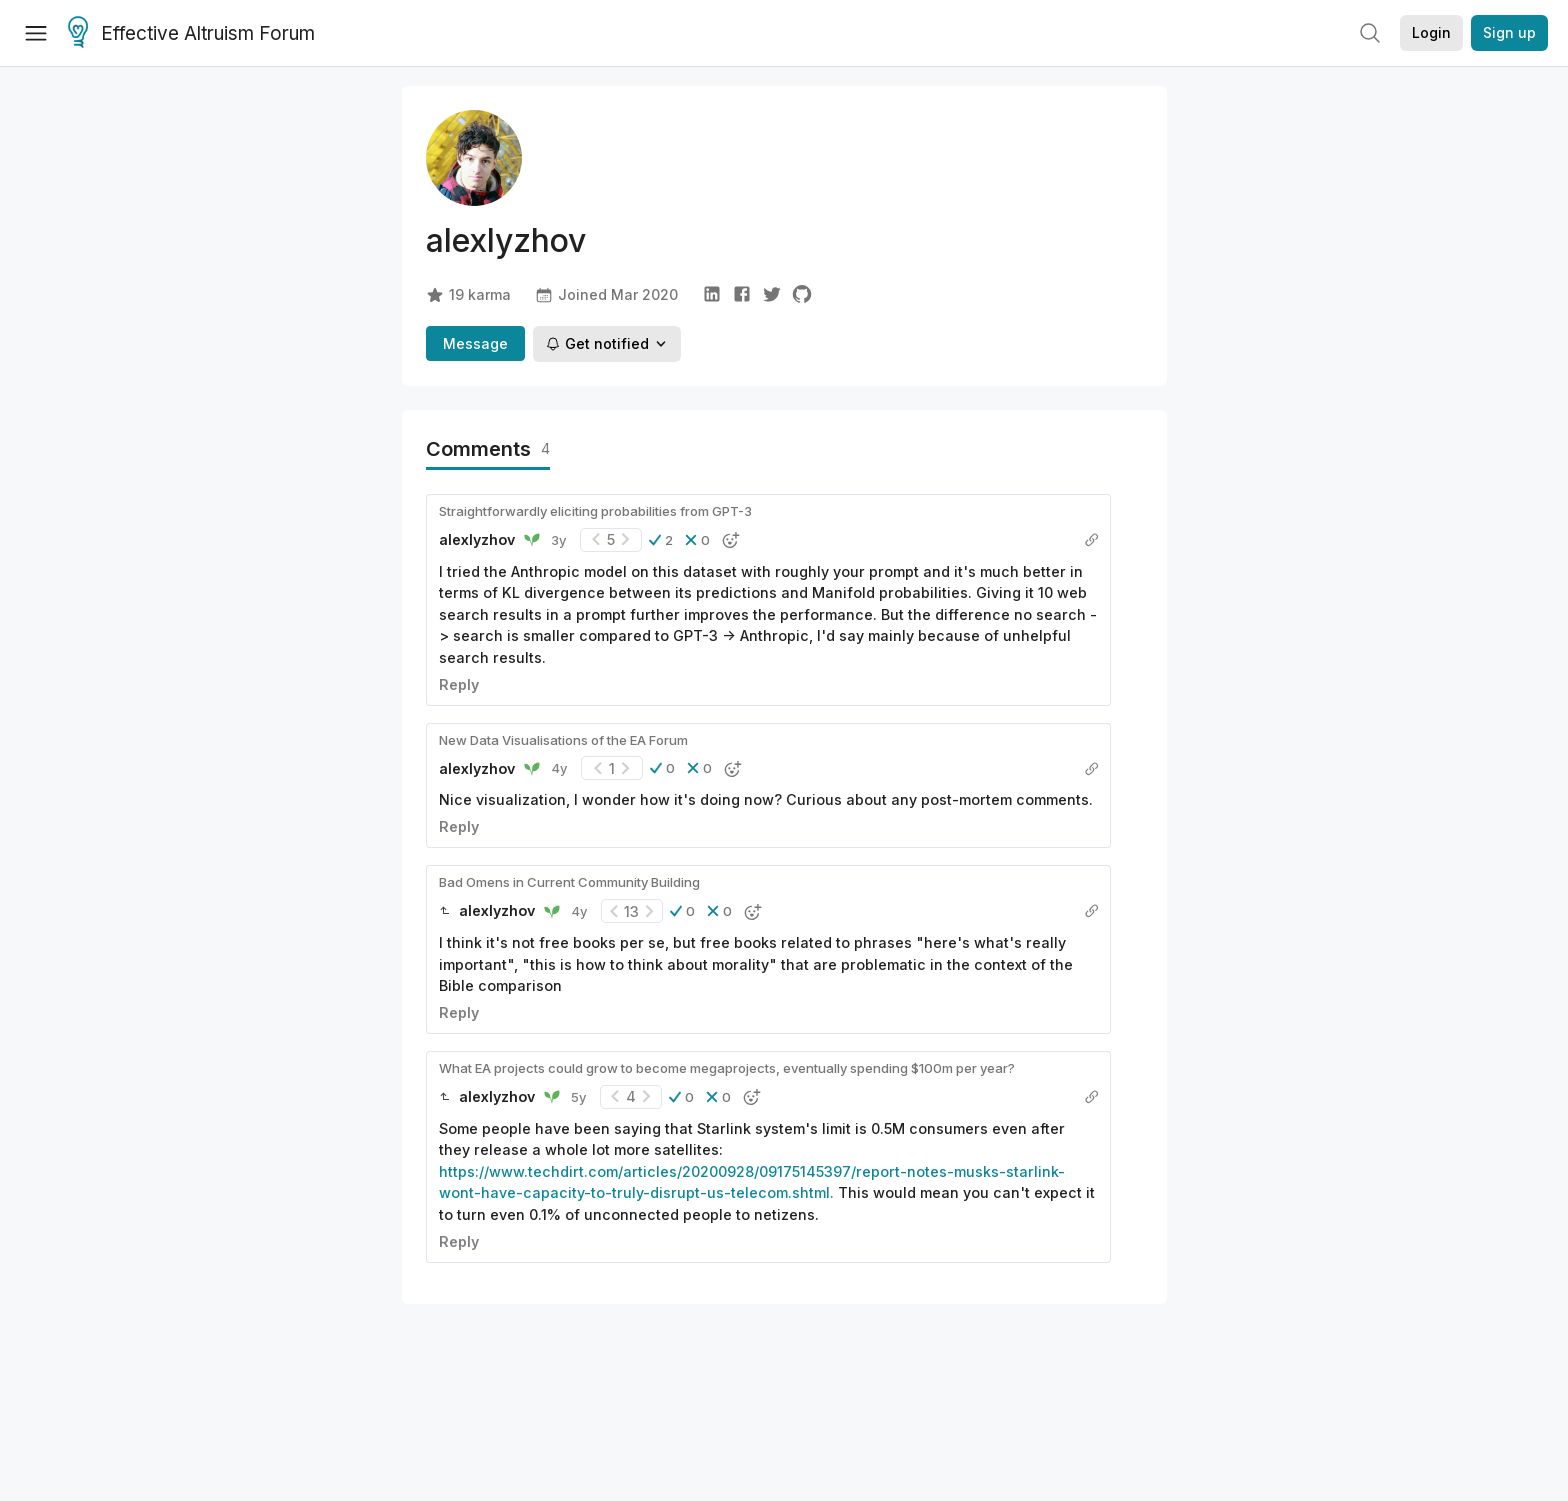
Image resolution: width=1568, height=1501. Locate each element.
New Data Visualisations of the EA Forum (563, 740)
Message (475, 343)
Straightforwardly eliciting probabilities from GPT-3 (595, 511)
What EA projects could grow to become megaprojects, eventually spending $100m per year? (727, 1068)
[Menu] (36, 33)
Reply (459, 684)
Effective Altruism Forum (191, 34)
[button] (661, 540)
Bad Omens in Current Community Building (569, 882)
